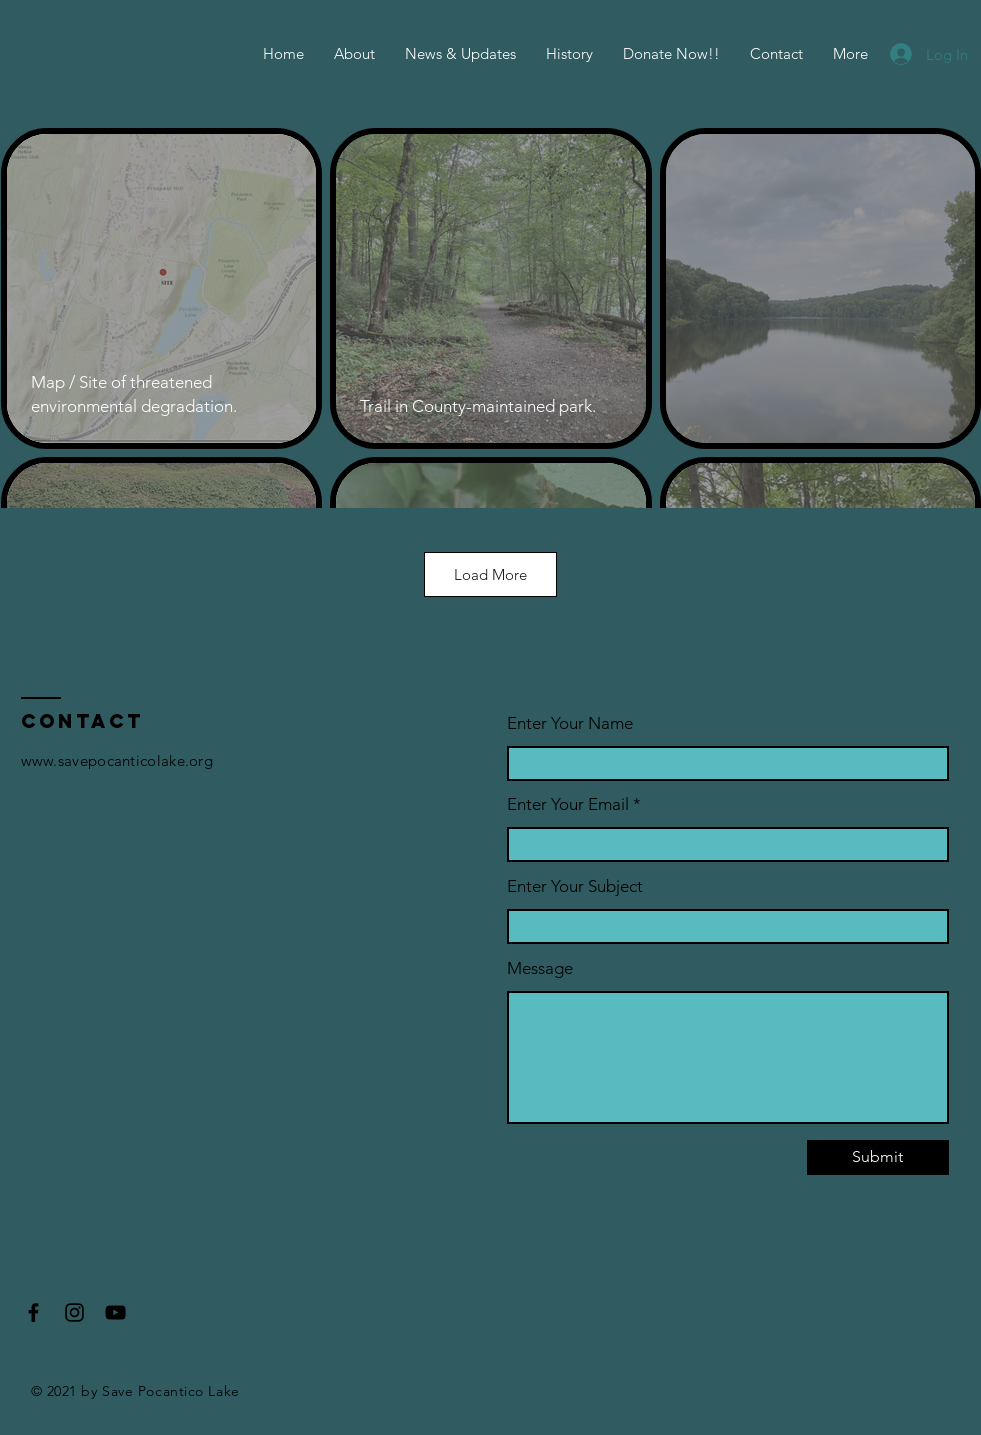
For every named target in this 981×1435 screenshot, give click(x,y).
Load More (490, 574)
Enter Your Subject (575, 886)
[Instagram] (74, 1312)
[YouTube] (115, 1312)
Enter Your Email (568, 804)
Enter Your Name (570, 723)
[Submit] (878, 1157)
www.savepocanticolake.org (117, 760)
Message (540, 968)
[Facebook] (33, 1312)
